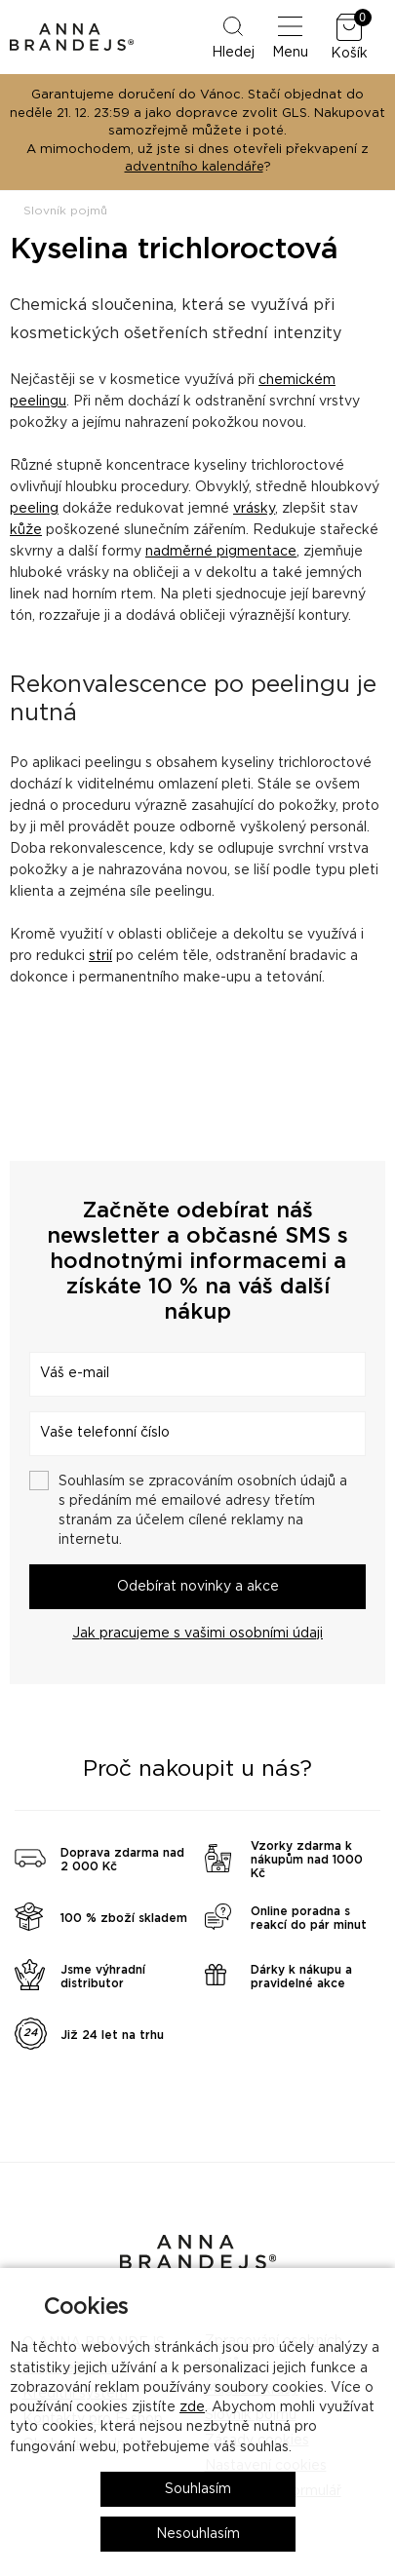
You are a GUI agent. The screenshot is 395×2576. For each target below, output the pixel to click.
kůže (26, 530)
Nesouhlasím (198, 2534)
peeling (34, 509)
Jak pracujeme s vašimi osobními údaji (197, 1633)
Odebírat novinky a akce (198, 1587)
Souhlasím (198, 2489)
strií (100, 956)
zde (192, 2407)
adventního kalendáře (194, 167)
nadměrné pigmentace (220, 551)
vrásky (254, 509)
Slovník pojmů (65, 210)
